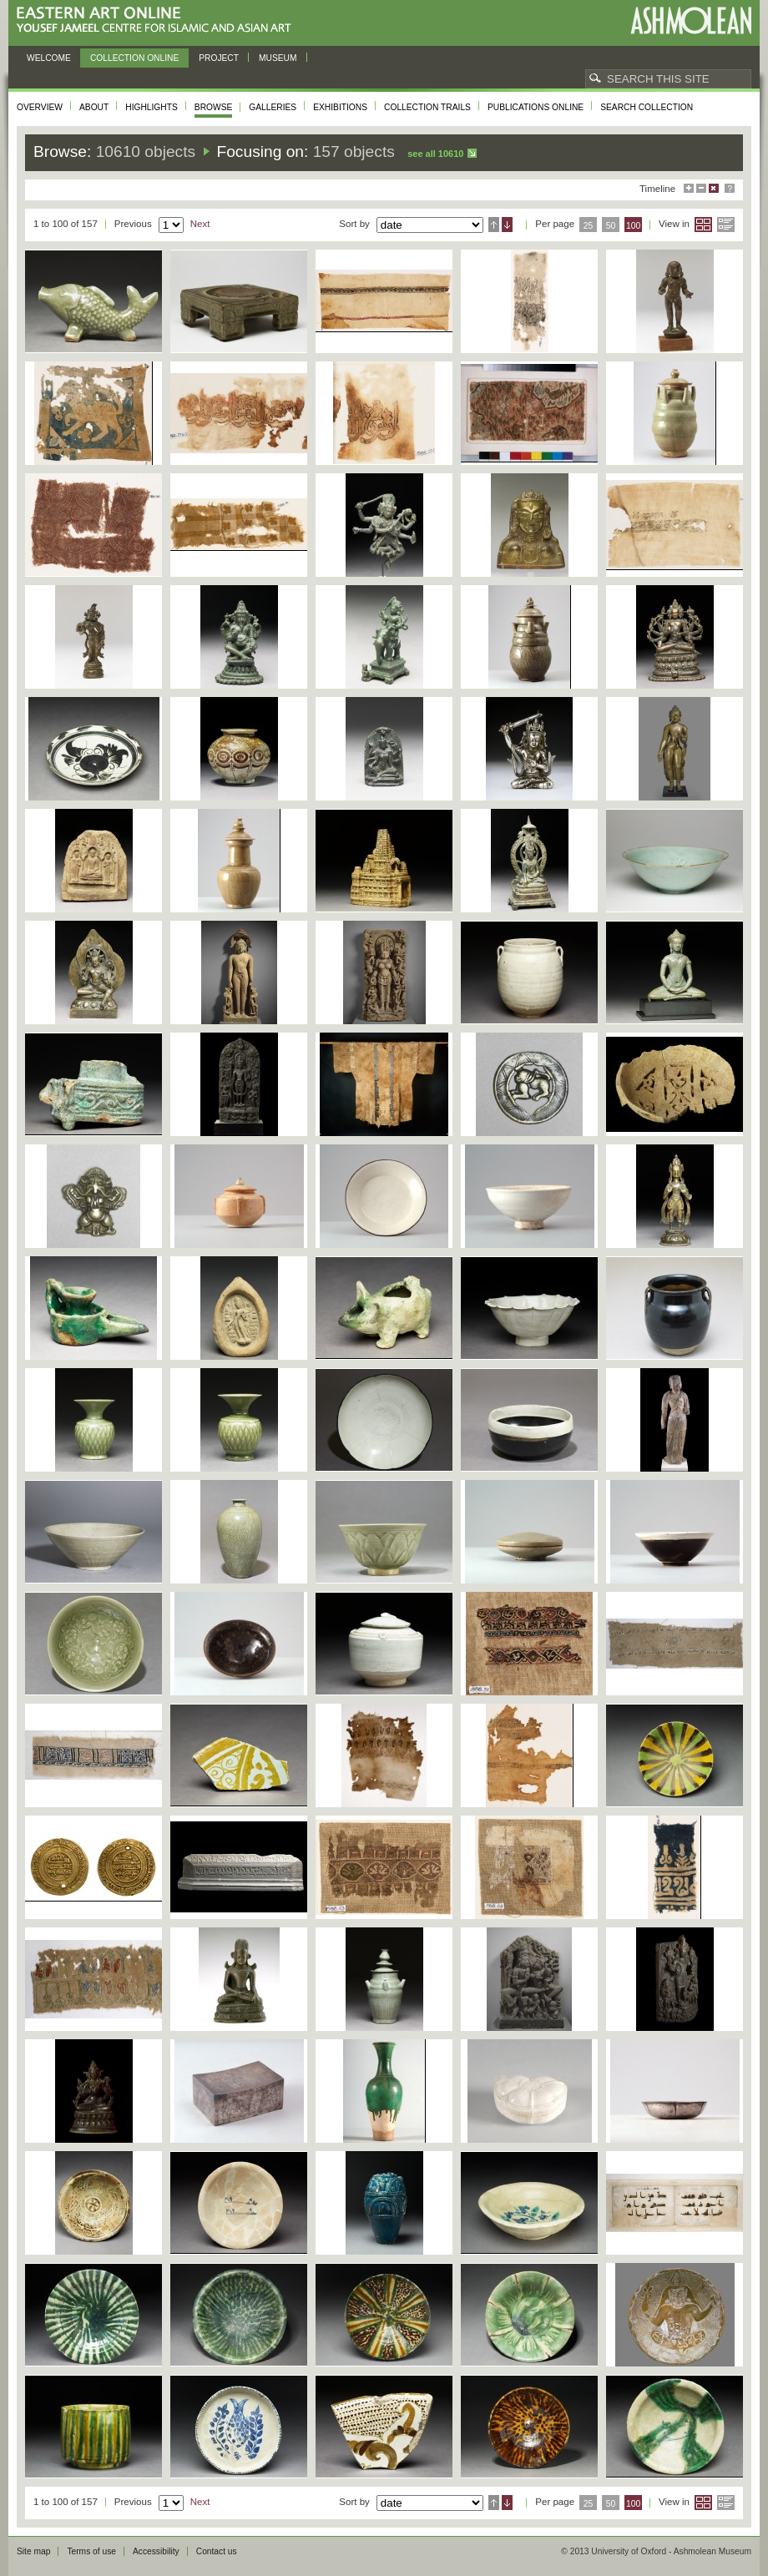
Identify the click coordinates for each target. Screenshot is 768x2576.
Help (730, 188)
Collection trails (427, 107)
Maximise (689, 188)
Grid (703, 224)
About (94, 107)
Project (219, 58)
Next (200, 224)
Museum (278, 58)
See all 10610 (435, 154)
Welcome (49, 58)
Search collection (646, 107)
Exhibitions (340, 107)
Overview (40, 107)
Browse (214, 107)
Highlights (151, 107)
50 (611, 225)
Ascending (493, 224)
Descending (507, 224)
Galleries (272, 107)
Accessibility (156, 2551)
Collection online (134, 58)
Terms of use (91, 2551)
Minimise (701, 188)
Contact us (216, 2551)
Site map (33, 2551)
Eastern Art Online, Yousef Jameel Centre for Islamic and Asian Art (158, 20)
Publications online (536, 107)
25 (589, 225)
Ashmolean (690, 20)
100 (633, 225)
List (726, 224)
